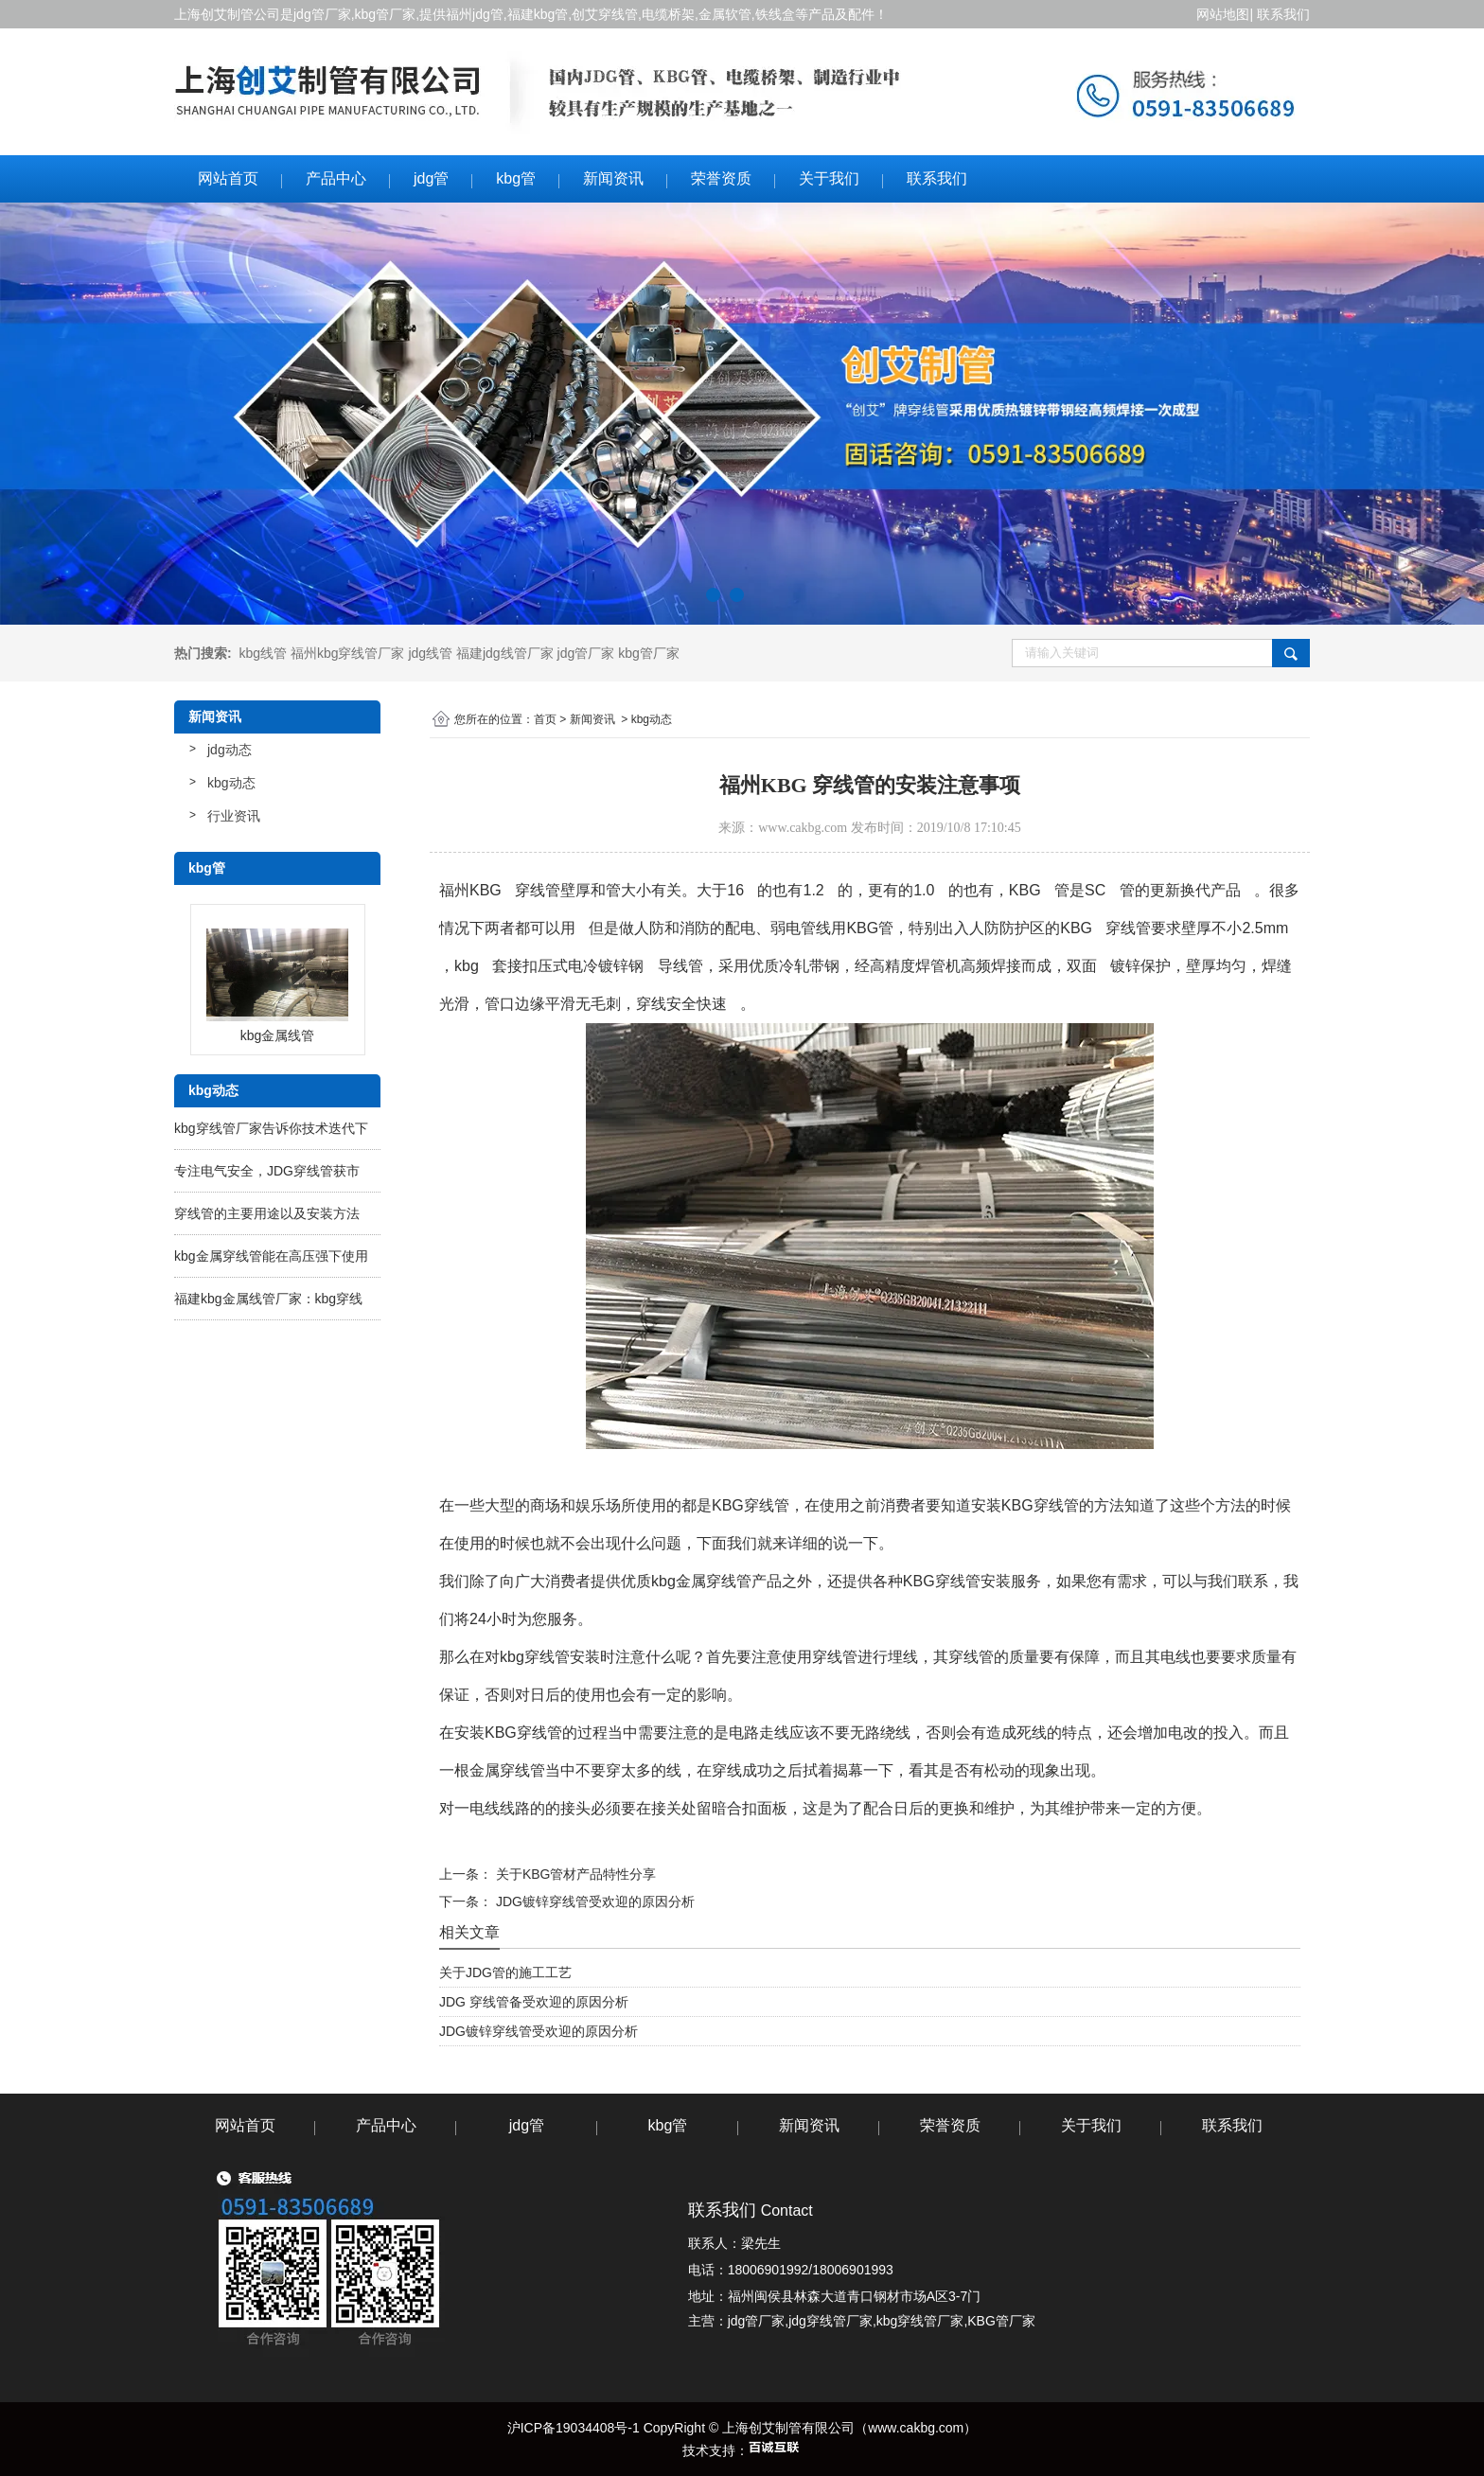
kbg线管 (262, 653)
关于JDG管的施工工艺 (505, 1972)
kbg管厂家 (385, 14)
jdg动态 (229, 749)
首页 (545, 719)
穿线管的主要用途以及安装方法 (267, 1213)
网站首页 (228, 178)
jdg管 (431, 178)
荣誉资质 (721, 178)
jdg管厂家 (322, 14)
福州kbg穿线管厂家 (348, 653)
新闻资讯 (613, 178)
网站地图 (1221, 14)
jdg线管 (430, 653)
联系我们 (1283, 14)
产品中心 (336, 178)
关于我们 (829, 178)
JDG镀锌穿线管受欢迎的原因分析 (593, 1901)
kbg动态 (231, 782)
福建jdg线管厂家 (505, 653)
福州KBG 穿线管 (499, 890)
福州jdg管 (475, 14)
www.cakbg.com (802, 828)
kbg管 (516, 178)
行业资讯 (233, 815)
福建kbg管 (538, 14)
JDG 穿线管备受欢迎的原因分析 (533, 2001)
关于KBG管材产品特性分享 (574, 1874)
